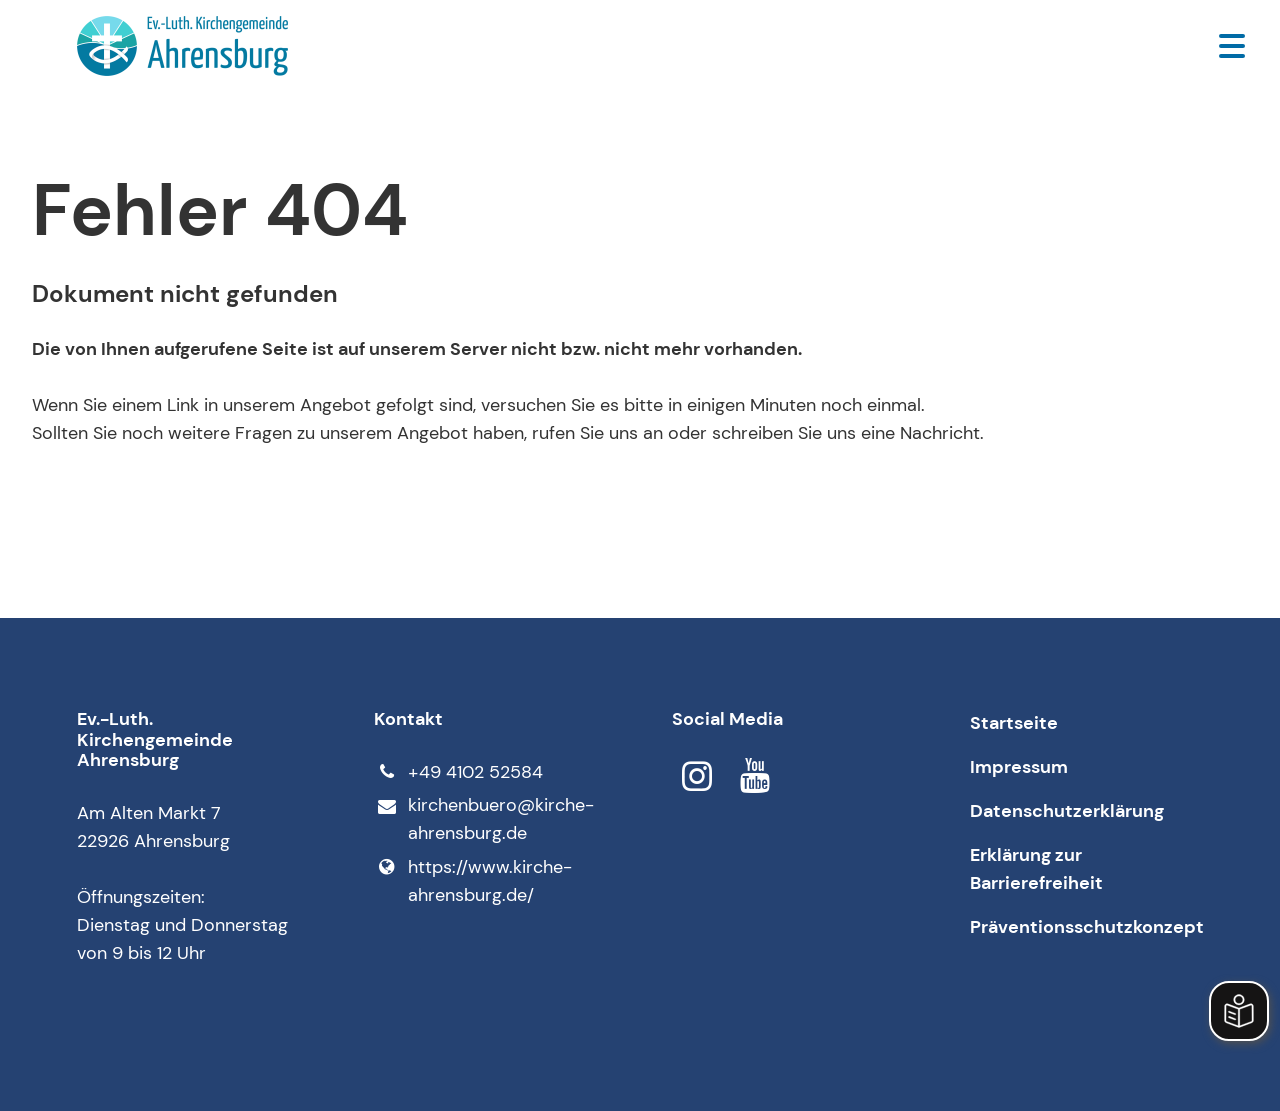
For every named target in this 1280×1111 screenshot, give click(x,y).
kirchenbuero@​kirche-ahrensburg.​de (483, 820)
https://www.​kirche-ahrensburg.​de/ (472, 881)
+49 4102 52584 (458, 772)
